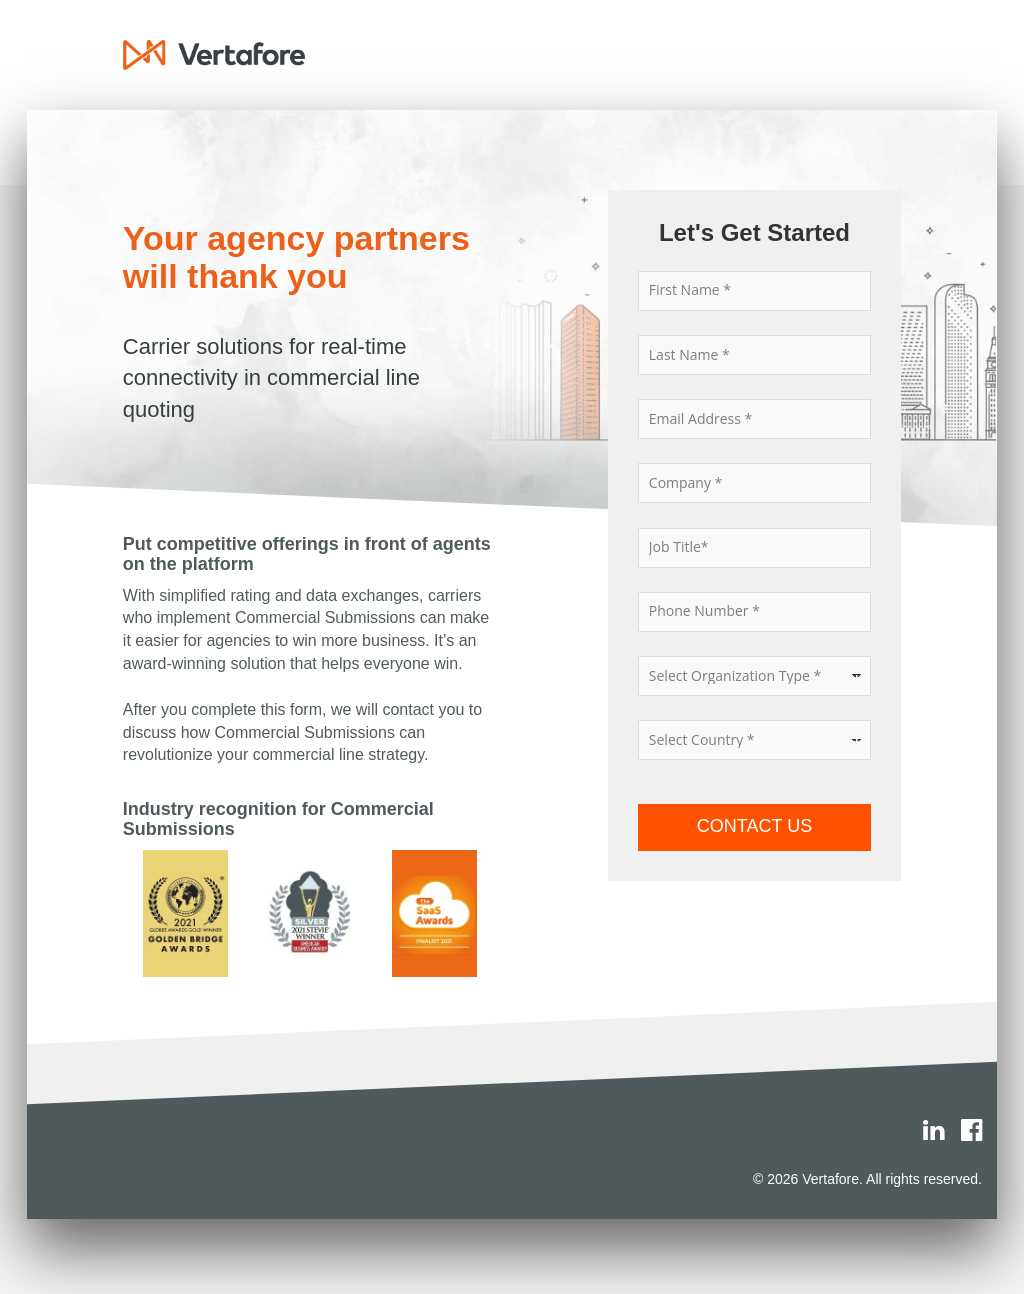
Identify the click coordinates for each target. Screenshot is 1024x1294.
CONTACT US (754, 826)
